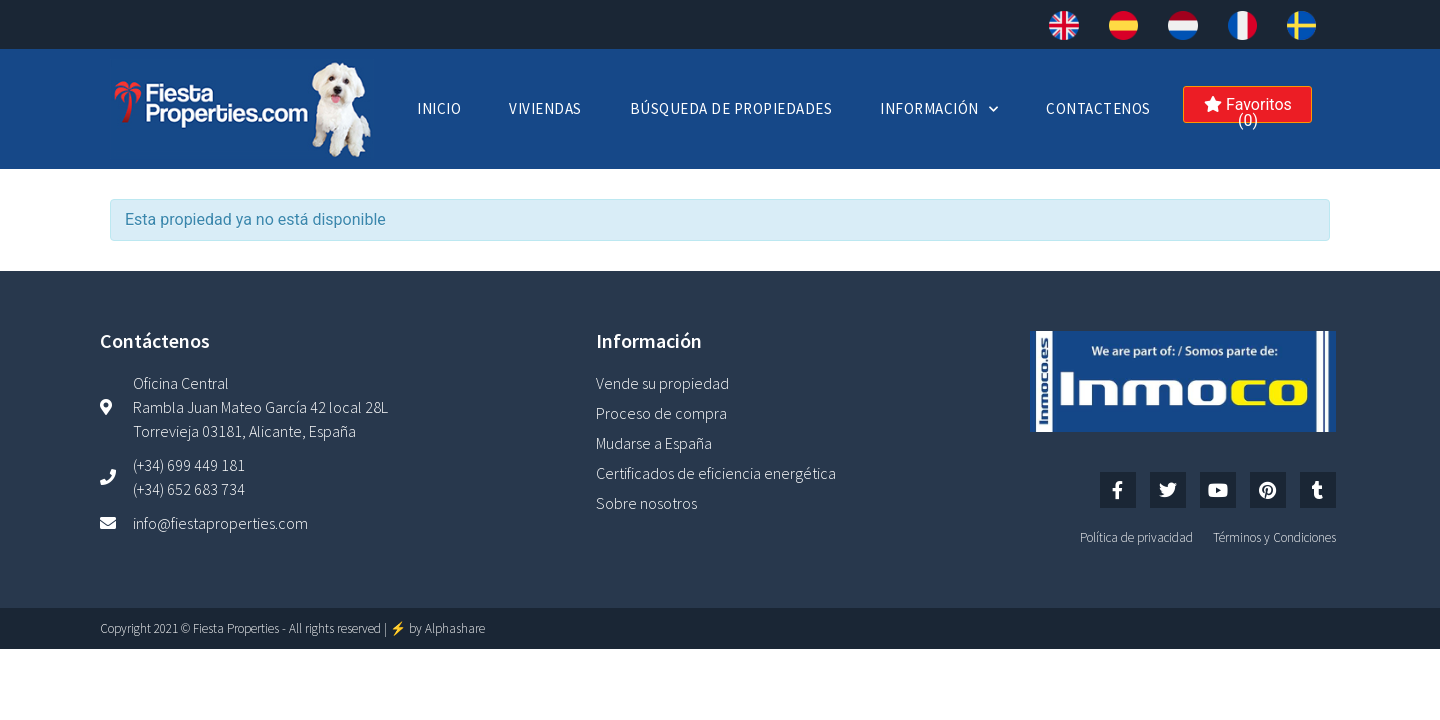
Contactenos (1098, 108)
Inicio (439, 108)
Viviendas (545, 108)
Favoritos (1248, 109)
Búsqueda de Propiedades (731, 108)
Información (939, 109)
